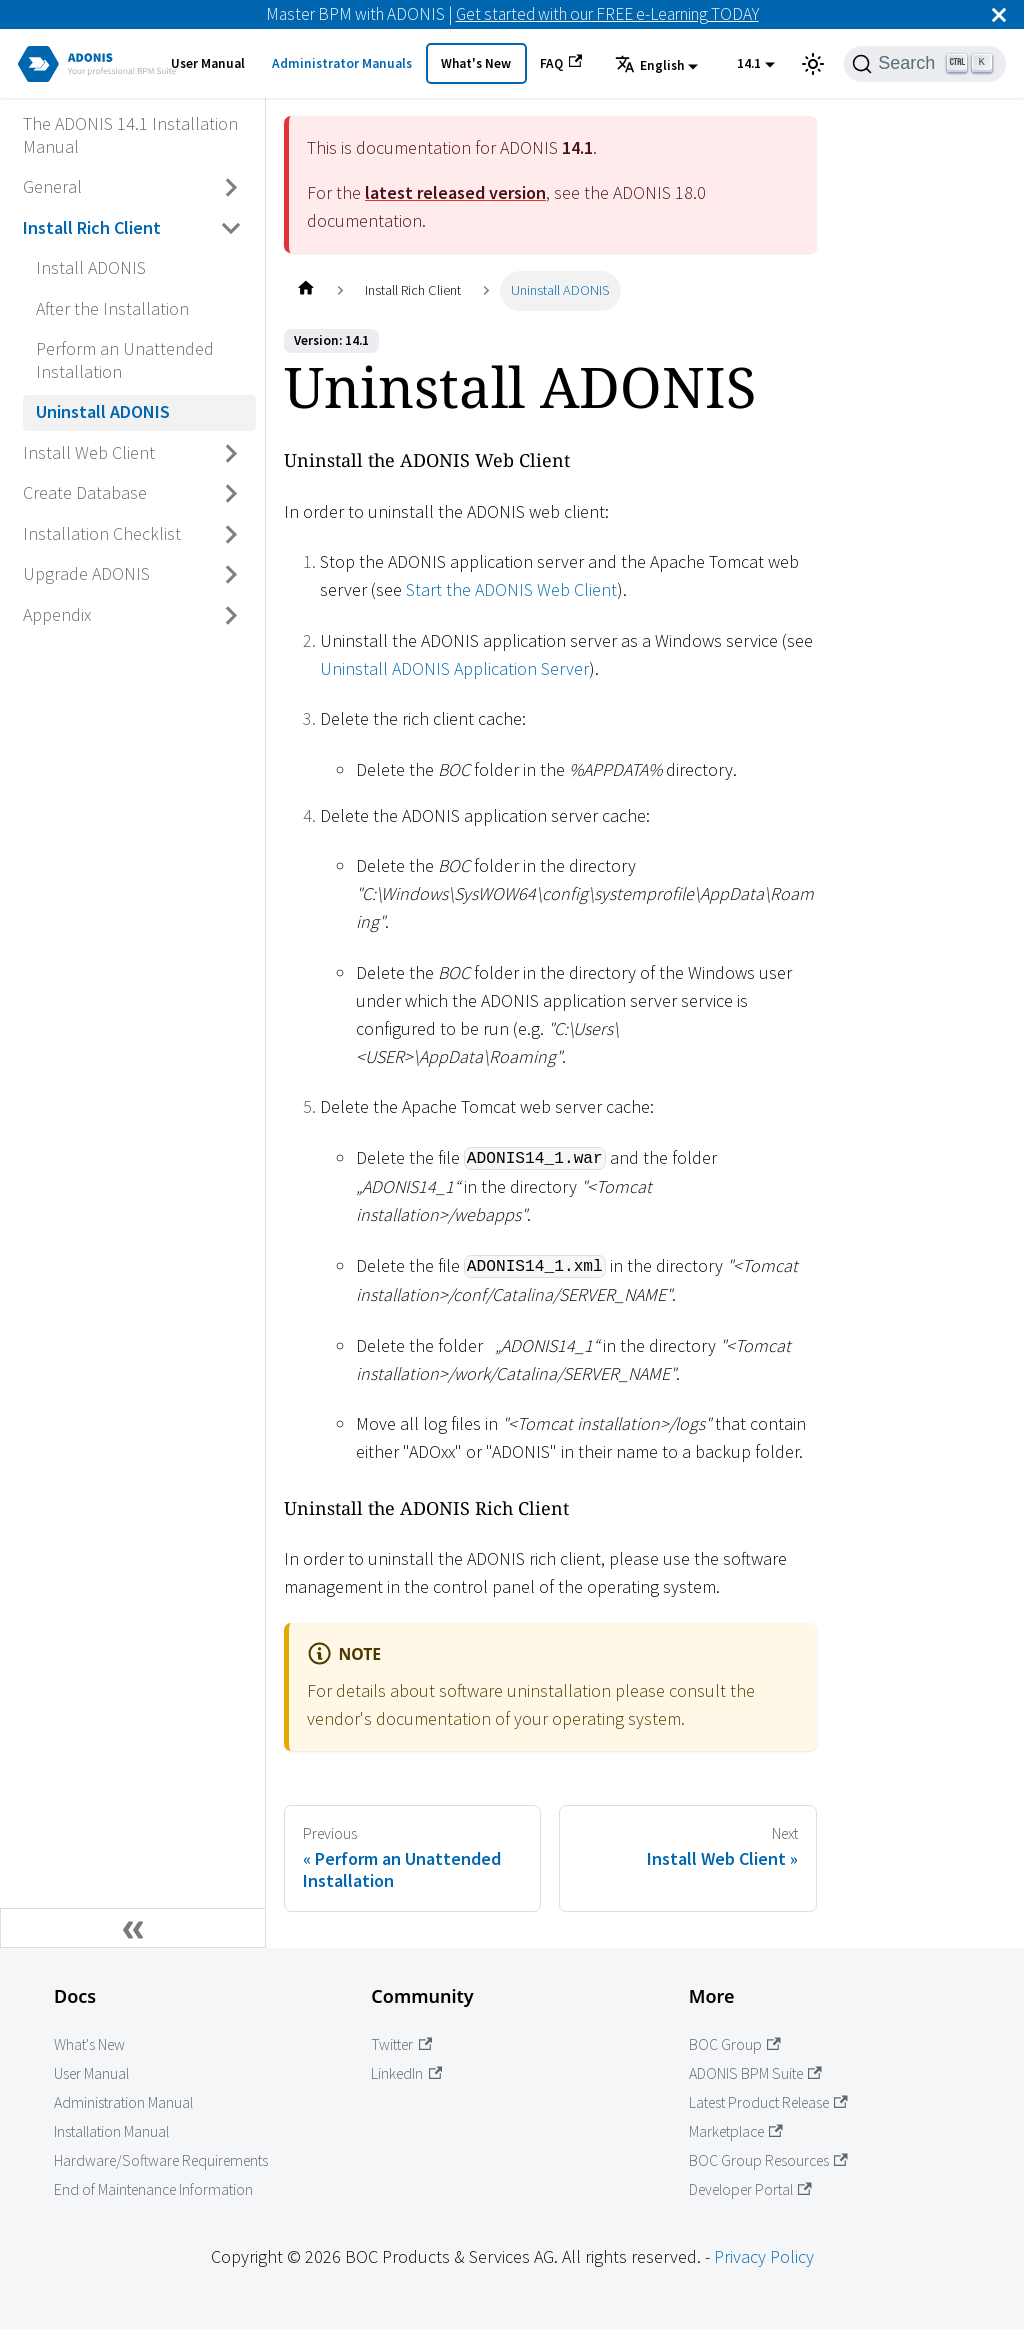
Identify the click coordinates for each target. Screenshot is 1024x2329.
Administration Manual (123, 2102)
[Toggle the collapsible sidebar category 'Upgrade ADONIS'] (232, 575)
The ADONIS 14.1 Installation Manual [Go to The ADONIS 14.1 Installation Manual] (130, 135)
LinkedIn (406, 2073)
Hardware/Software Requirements (161, 2160)
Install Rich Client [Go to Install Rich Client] (92, 227)
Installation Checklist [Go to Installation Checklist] (102, 533)
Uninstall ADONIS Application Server (454, 668)
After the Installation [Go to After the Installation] (112, 308)
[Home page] (305, 290)
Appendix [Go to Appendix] (57, 614)
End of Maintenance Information (153, 2189)
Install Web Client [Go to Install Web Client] (89, 452)
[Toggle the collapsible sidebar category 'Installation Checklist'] (232, 534)
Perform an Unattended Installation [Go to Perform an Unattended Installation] (125, 360)
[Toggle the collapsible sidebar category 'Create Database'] (232, 494)
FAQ (561, 63)
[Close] (999, 14)
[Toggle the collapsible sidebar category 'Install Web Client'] (232, 453)
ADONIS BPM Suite (755, 2073)
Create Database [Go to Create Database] (85, 492)
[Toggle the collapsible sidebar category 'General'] (232, 188)
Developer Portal (750, 2189)
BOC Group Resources (768, 2160)
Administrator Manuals (342, 63)
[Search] (925, 64)
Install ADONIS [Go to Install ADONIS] (91, 267)
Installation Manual (111, 2131)
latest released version (455, 192)
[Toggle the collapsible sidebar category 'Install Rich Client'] (232, 228)
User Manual (208, 63)
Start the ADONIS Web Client (511, 589)
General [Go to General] (52, 186)
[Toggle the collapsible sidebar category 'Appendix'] (232, 615)
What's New (476, 63)
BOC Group (735, 2044)
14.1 (749, 63)
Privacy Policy (764, 2256)
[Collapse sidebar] (133, 1928)
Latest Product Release (768, 2102)
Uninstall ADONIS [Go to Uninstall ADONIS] (103, 411)
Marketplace (736, 2131)
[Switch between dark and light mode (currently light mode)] (813, 64)
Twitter (401, 2044)
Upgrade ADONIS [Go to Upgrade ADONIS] (86, 573)
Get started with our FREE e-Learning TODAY (607, 14)
